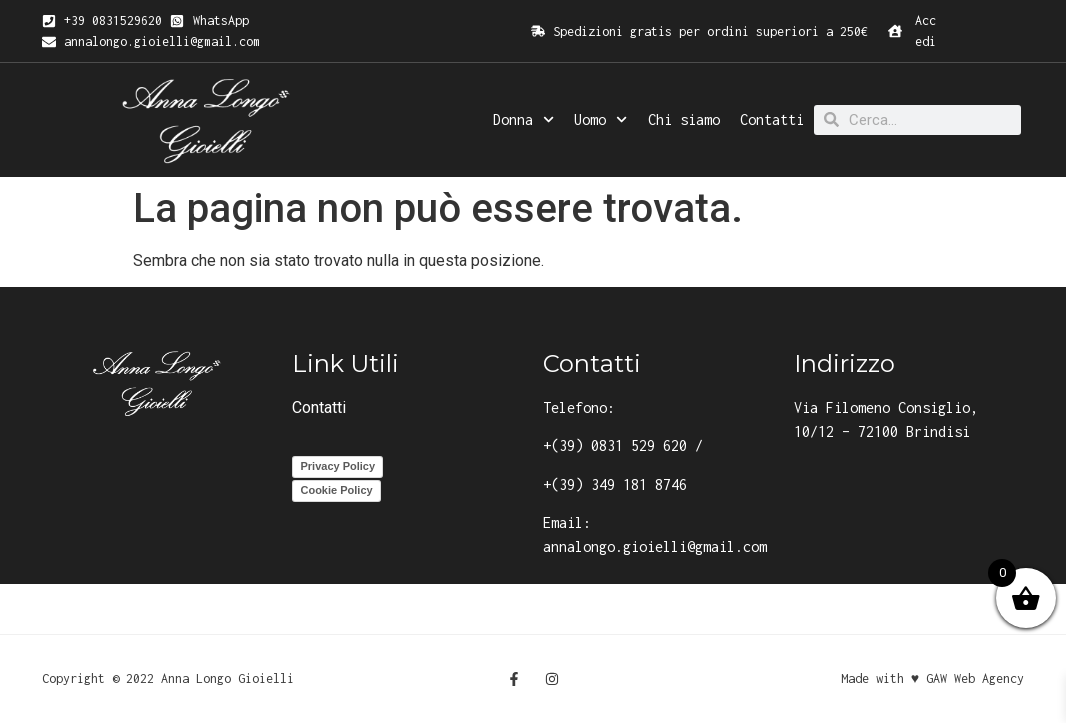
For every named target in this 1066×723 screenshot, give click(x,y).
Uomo (600, 119)
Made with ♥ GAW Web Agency (932, 678)
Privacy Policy (337, 466)
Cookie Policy (336, 490)
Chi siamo (684, 119)
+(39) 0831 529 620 (615, 445)
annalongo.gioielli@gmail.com (655, 546)
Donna (523, 119)
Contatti (772, 119)
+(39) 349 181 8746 (615, 484)
